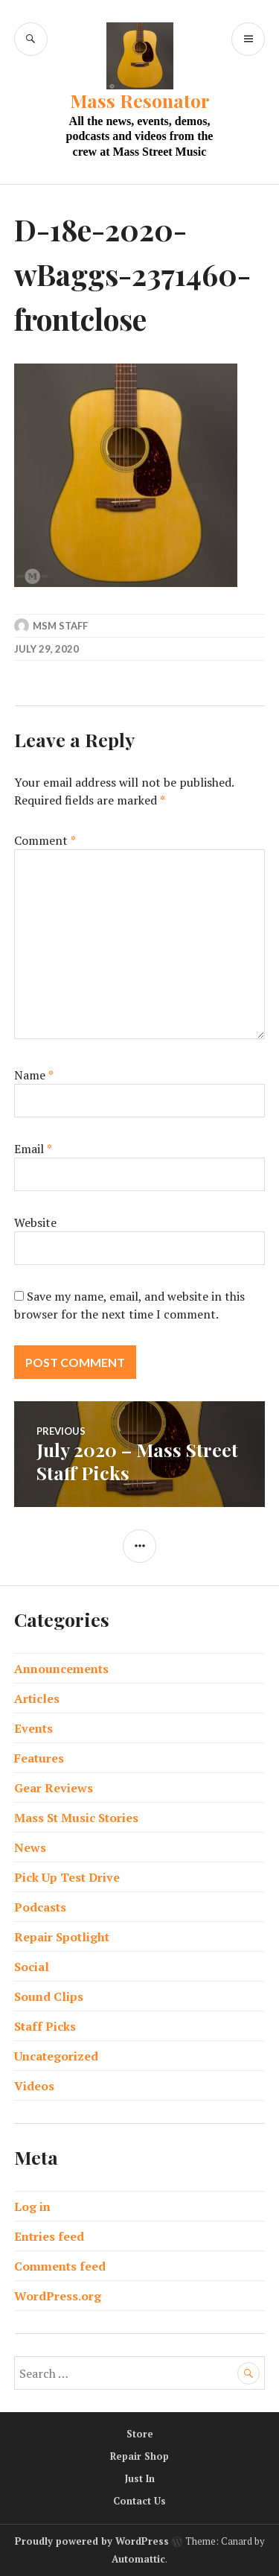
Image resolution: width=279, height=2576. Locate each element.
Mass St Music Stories (76, 1817)
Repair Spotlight (61, 1937)
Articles (37, 1698)
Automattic (138, 2559)
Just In (140, 2478)
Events (33, 1728)
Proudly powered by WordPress (92, 2541)
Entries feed (49, 2236)
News (30, 1847)
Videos (34, 2086)
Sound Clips (48, 1996)
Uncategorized (56, 2056)
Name (34, 1075)
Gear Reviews (53, 1788)
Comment (45, 840)
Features (39, 1758)
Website (35, 1222)
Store (139, 2433)
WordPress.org (57, 2296)
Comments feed (60, 2266)
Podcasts (40, 1907)
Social (31, 1966)
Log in (32, 2206)
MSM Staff (60, 626)
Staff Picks (45, 2026)
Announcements (61, 1668)
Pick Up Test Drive (67, 1877)
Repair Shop (139, 2456)
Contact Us (139, 2500)
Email (33, 1149)
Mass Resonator (140, 100)
